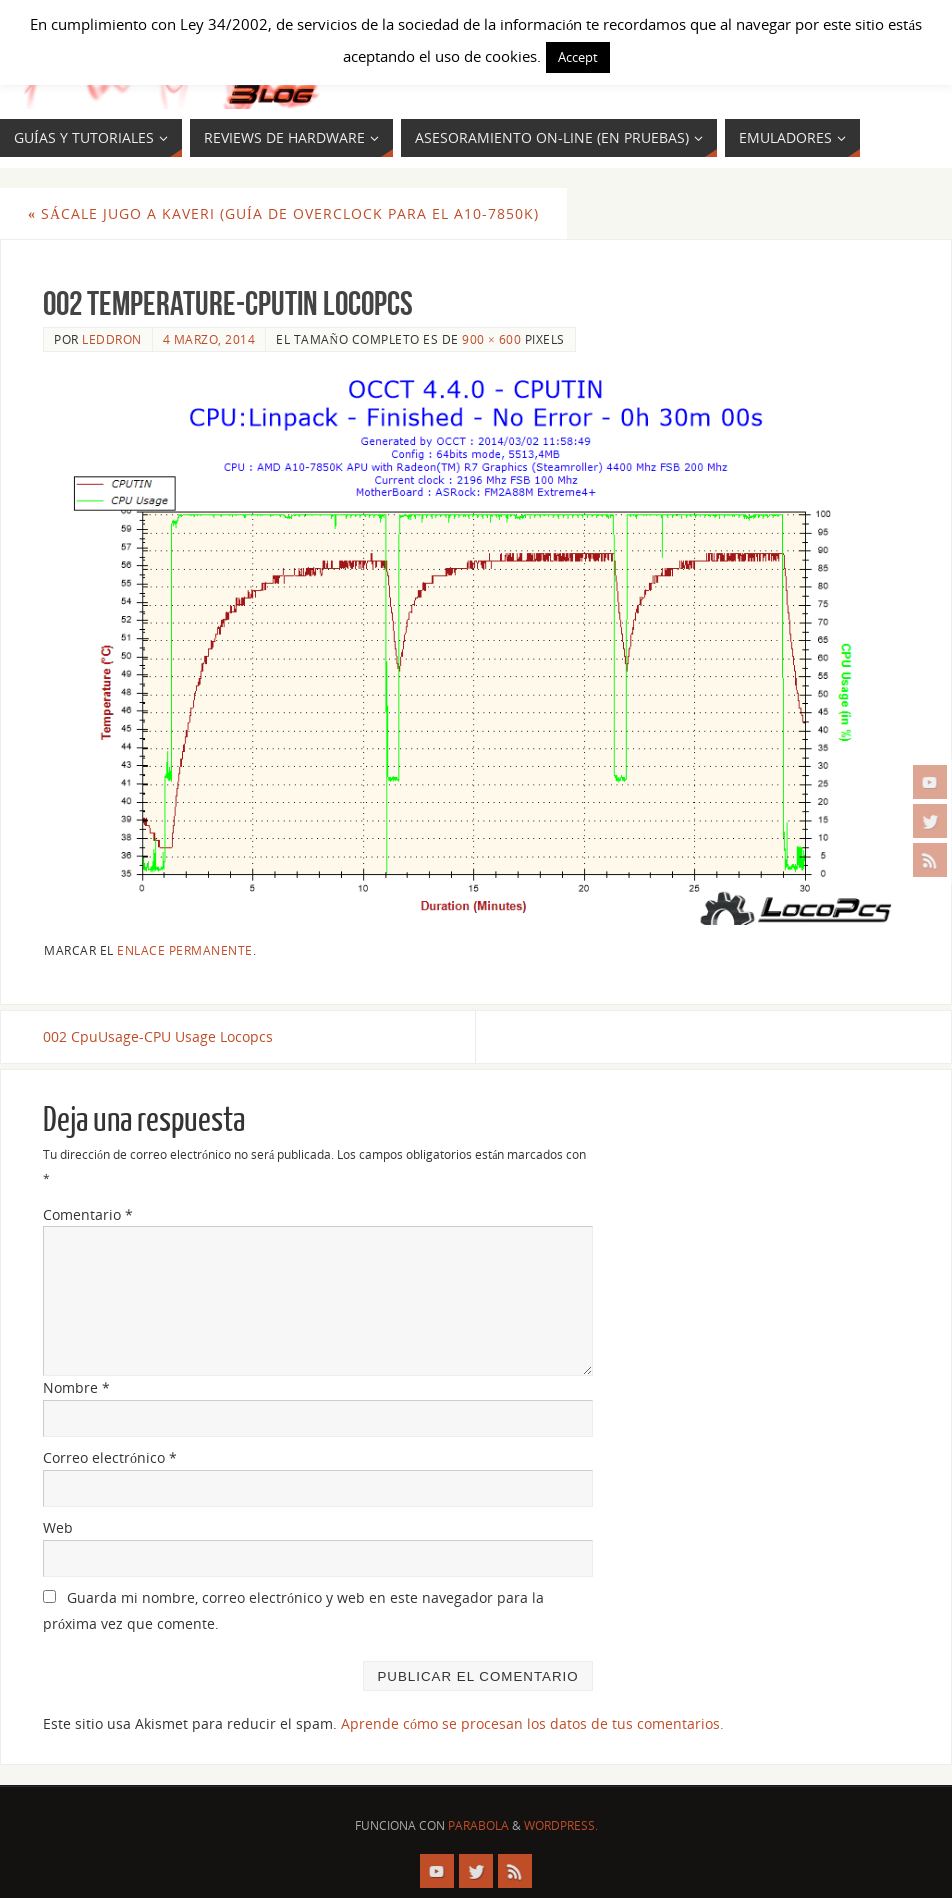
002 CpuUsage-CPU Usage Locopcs (158, 1036)
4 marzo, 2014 (209, 339)
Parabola (478, 1825)
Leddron (112, 339)
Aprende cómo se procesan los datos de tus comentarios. (532, 1723)
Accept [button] (578, 57)
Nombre (76, 1387)
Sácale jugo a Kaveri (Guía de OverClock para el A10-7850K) (283, 213)
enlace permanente (185, 950)
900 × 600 (491, 339)
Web (58, 1527)
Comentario (88, 1214)
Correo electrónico (110, 1457)
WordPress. (561, 1825)
